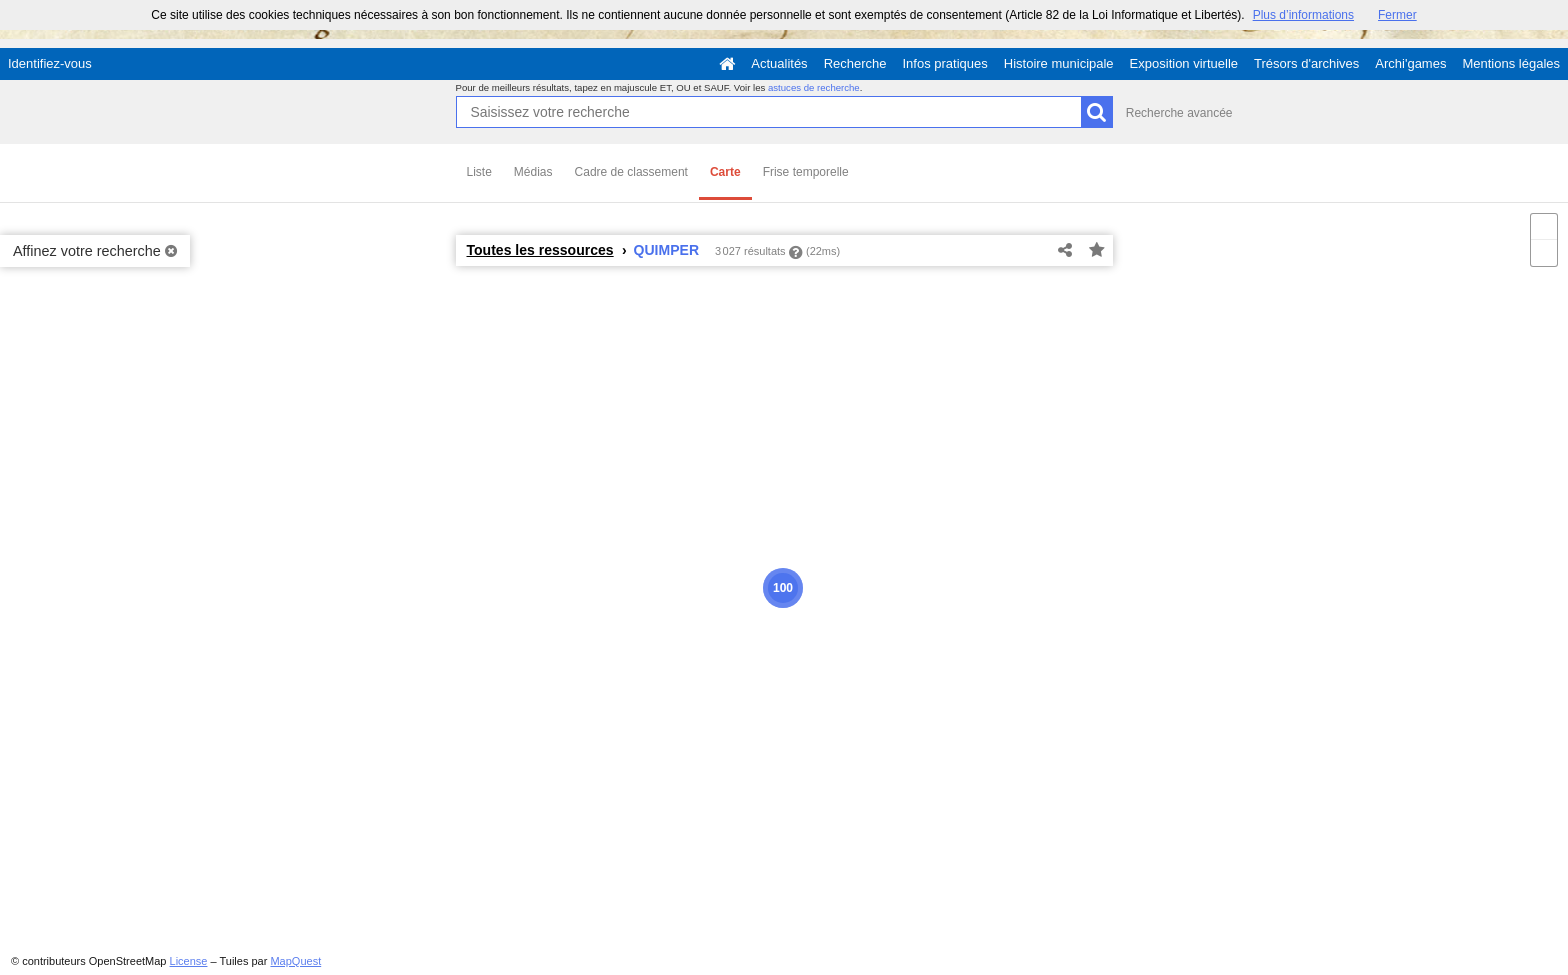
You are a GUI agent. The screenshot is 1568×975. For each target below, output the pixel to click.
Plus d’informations (1303, 15)
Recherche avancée (1179, 113)
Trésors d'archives (1306, 63)
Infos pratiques (945, 63)
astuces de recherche (814, 87)
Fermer (1397, 15)
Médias (533, 172)
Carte (725, 172)
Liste (479, 172)
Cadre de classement (631, 172)
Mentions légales (1511, 63)
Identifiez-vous (50, 63)
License (189, 961)
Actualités (779, 63)
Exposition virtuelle (1184, 63)
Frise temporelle (806, 172)
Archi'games (1410, 63)
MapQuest (295, 961)
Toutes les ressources (540, 250)
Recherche (855, 63)
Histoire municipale (1059, 63)
